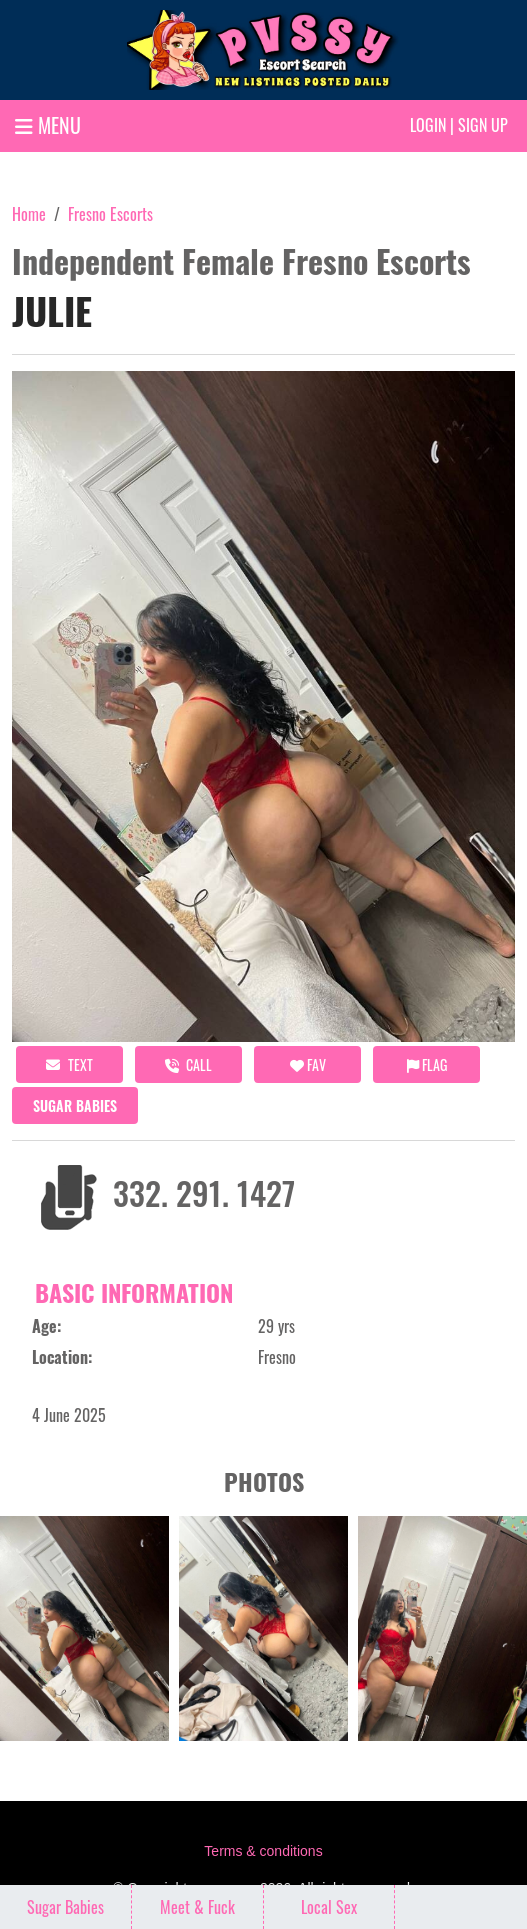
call (188, 1064)
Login (428, 125)
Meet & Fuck (197, 1907)
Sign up (483, 125)
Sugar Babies (75, 1105)
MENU (48, 125)
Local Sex (329, 1907)
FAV (308, 1064)
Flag (427, 1064)
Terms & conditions (263, 1851)
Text (69, 1064)
